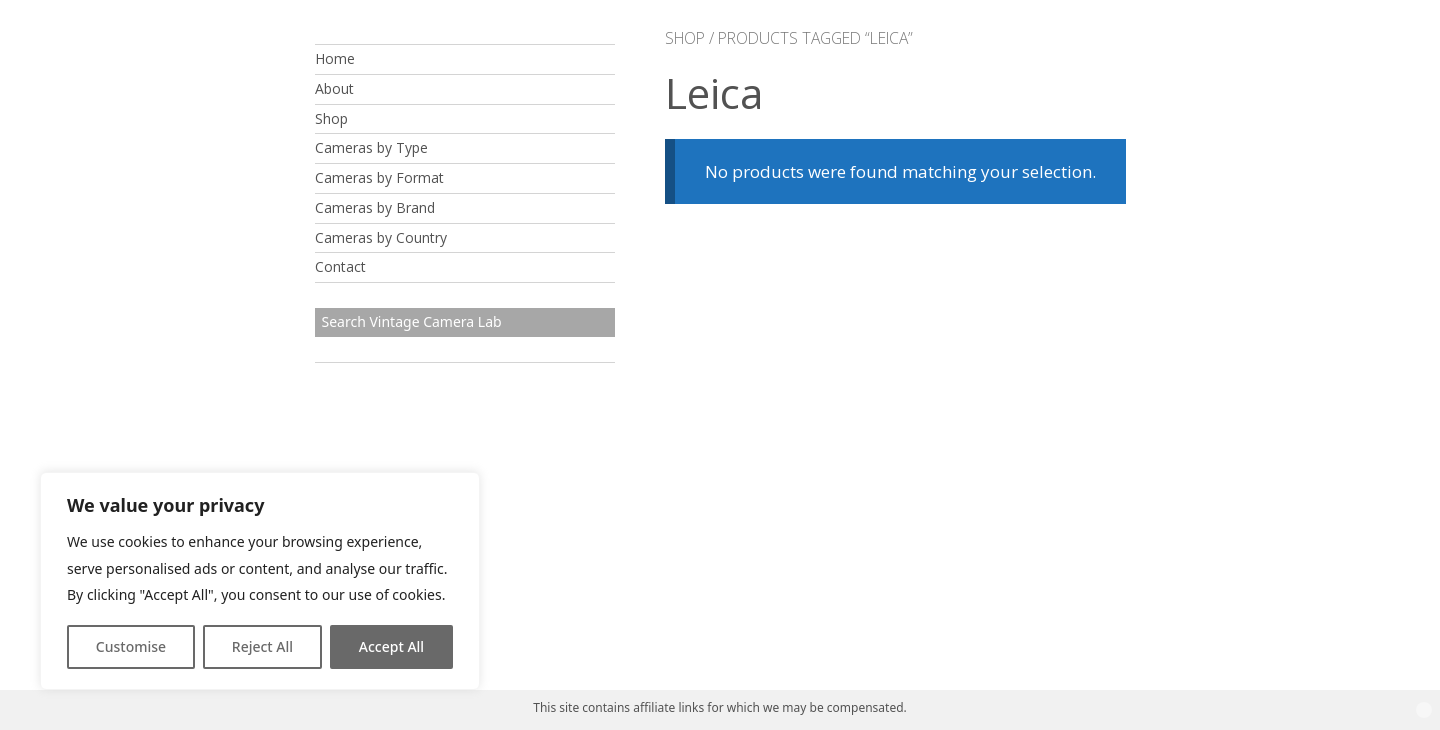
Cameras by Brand (375, 207)
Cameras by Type (371, 147)
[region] (260, 581)
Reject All (262, 646)
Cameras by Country (381, 237)
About (334, 88)
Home (335, 58)
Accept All (391, 646)
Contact (340, 266)
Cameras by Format (379, 177)
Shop (331, 118)
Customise (131, 646)
